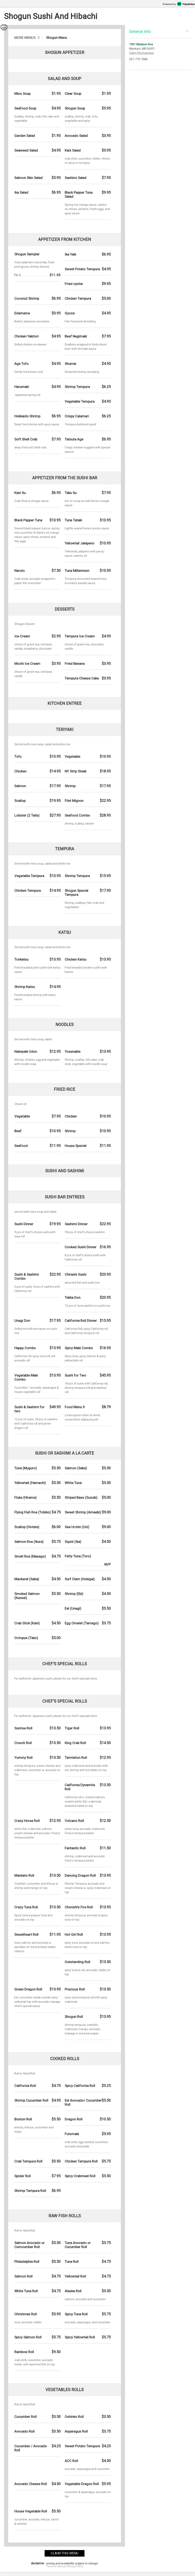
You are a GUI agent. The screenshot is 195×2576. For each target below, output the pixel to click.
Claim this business (141, 53)
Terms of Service (55, 2566)
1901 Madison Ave (141, 44)
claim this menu (64, 2553)
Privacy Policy (75, 2566)
